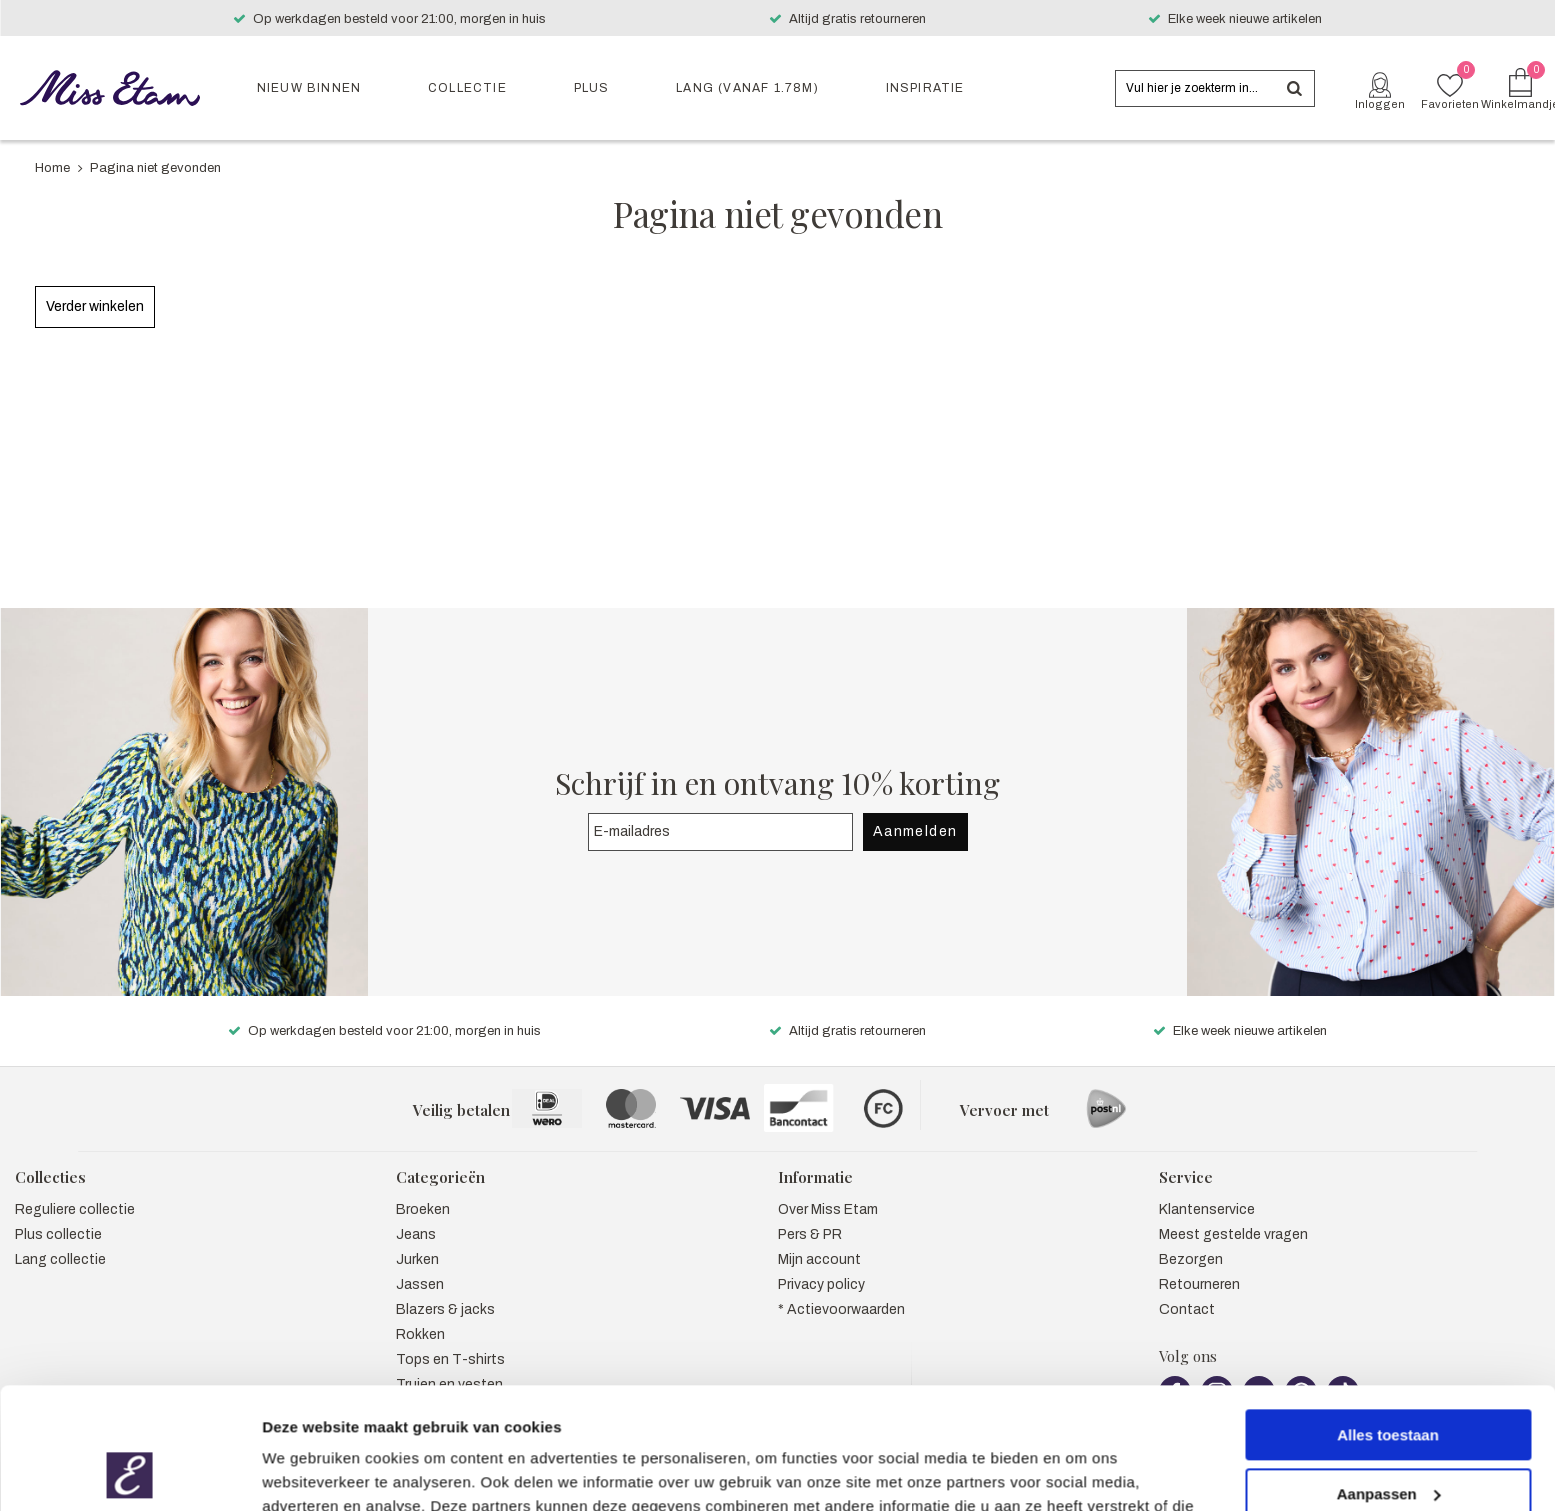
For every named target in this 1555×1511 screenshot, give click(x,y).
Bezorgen (1191, 1238)
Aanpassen (1389, 1379)
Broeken (423, 1188)
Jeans (416, 1213)
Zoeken (1294, 88)
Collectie (467, 88)
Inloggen (1380, 104)
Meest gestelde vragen (1233, 1213)
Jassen (420, 1263)
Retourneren (1199, 1263)
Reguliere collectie (75, 1188)
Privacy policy (821, 1263)
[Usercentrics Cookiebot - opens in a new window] (129, 1472)
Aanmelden (915, 809)
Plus (592, 88)
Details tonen (309, 1471)
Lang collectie (60, 1238)
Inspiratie (925, 88)
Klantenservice (1207, 1188)
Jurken (417, 1238)
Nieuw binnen (309, 88)
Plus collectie (58, 1213)
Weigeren (1387, 1438)
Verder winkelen (95, 306)
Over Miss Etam (828, 1188)
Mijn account (819, 1238)
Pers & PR (810, 1213)
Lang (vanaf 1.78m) (747, 88)
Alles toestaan (1388, 1321)
